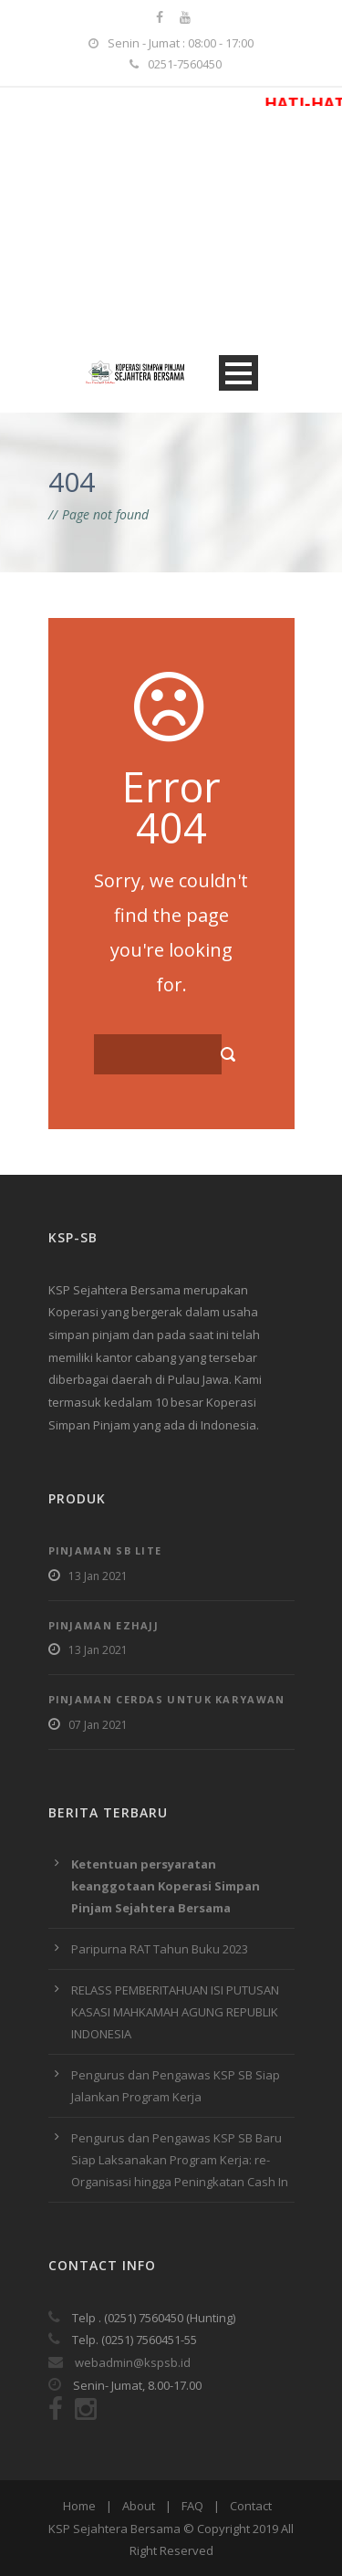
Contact (251, 2505)
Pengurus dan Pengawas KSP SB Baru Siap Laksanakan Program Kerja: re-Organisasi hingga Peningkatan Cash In (179, 2160)
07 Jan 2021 (98, 1725)
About (138, 2505)
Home (79, 2505)
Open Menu (238, 373)
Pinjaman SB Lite (105, 1550)
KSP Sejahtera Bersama (114, 2528)
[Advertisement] (171, 223)
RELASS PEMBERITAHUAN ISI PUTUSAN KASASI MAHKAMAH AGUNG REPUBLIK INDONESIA (175, 2012)
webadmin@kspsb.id (119, 2362)
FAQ (192, 2505)
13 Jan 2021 (98, 1576)
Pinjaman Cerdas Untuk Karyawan (166, 1699)
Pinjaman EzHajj (104, 1625)
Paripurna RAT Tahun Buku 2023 (159, 1949)
